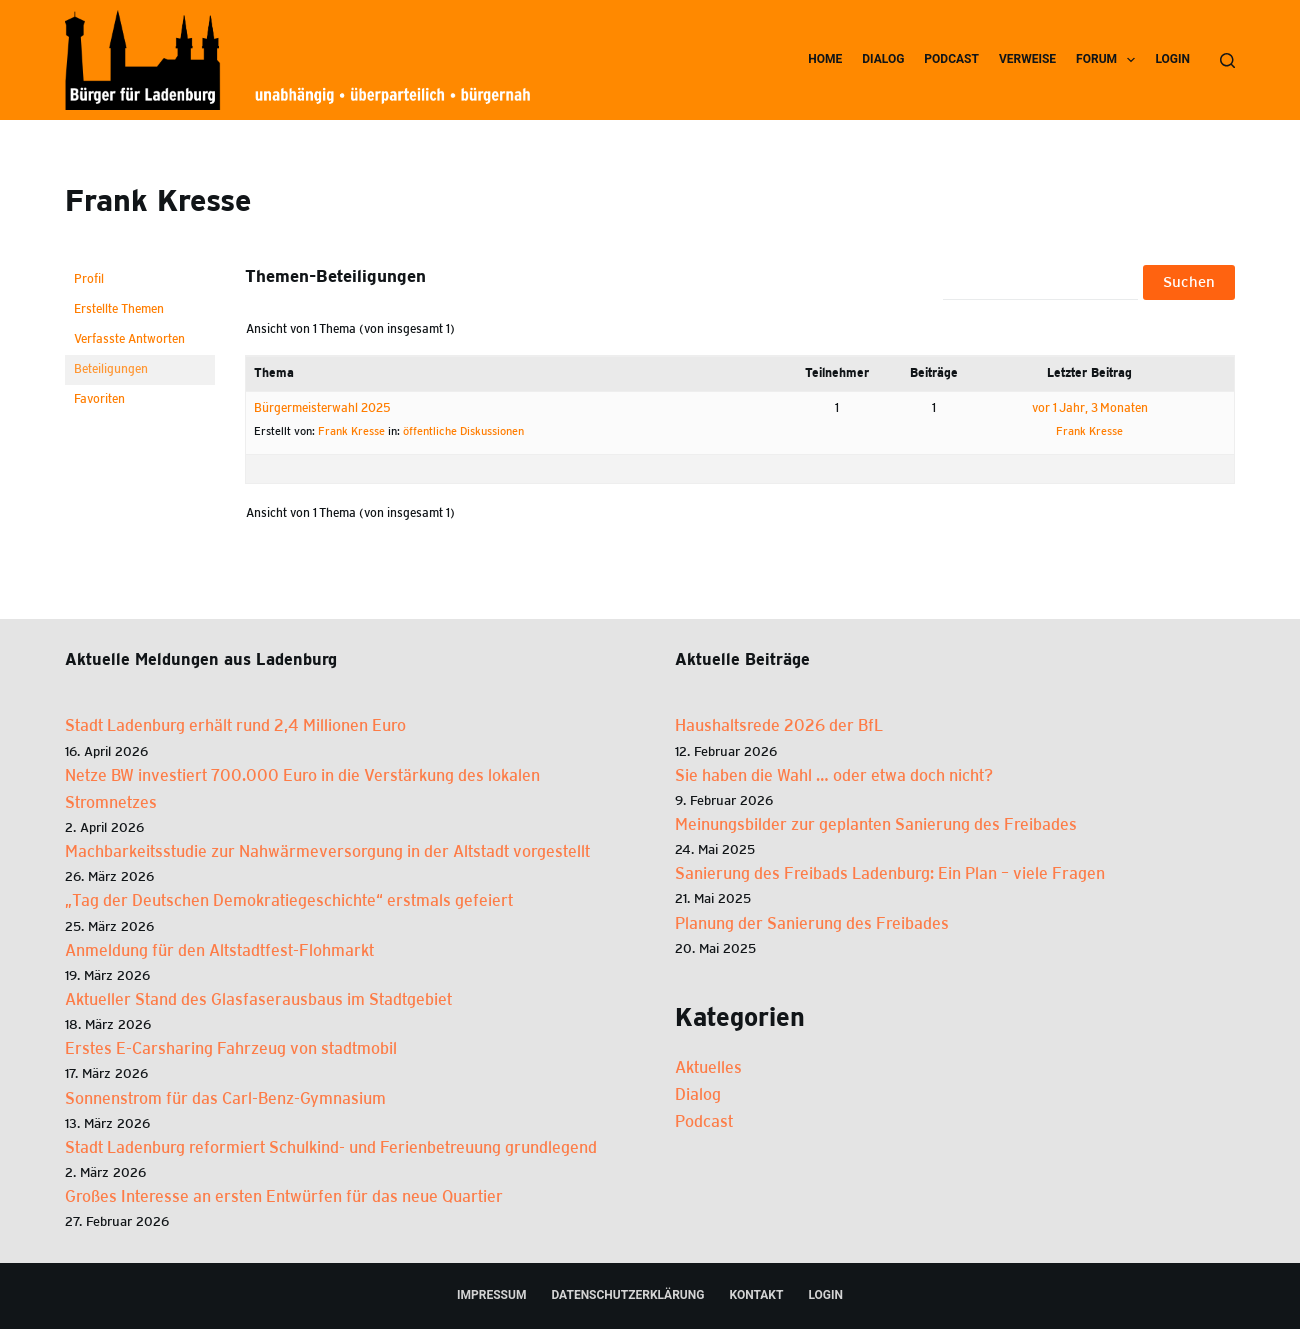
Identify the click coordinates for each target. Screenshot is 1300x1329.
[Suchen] (1227, 60)
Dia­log (883, 59)
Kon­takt (756, 1295)
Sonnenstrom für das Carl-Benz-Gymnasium (225, 1099)
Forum (1109, 60)
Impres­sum (491, 1295)
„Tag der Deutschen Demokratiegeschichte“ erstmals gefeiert (289, 901)
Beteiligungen (111, 369)
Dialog (698, 1095)
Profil (89, 279)
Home (825, 59)
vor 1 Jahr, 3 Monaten (1090, 408)
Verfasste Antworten (129, 339)
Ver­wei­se (1027, 59)
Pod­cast (951, 59)
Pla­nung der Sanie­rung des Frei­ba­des (812, 924)
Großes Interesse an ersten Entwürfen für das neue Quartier (284, 1197)
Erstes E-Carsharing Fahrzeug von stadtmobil (231, 1049)
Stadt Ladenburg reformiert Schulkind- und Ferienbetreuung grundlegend (331, 1148)
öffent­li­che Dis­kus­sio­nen (463, 431)
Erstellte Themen (119, 309)
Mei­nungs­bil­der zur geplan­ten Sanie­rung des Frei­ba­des (876, 825)
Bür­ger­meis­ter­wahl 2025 (322, 408)
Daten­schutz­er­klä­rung (627, 1295)
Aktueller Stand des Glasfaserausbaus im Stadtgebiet (258, 1000)
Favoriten (99, 399)
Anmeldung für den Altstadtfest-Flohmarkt (219, 951)
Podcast (704, 1122)
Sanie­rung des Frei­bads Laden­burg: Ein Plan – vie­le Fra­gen (890, 874)
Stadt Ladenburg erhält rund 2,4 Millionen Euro (235, 726)
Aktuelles (708, 1068)
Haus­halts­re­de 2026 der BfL (779, 726)
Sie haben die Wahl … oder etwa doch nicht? (834, 776)
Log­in (1172, 59)
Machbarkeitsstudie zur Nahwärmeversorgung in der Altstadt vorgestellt (327, 852)
